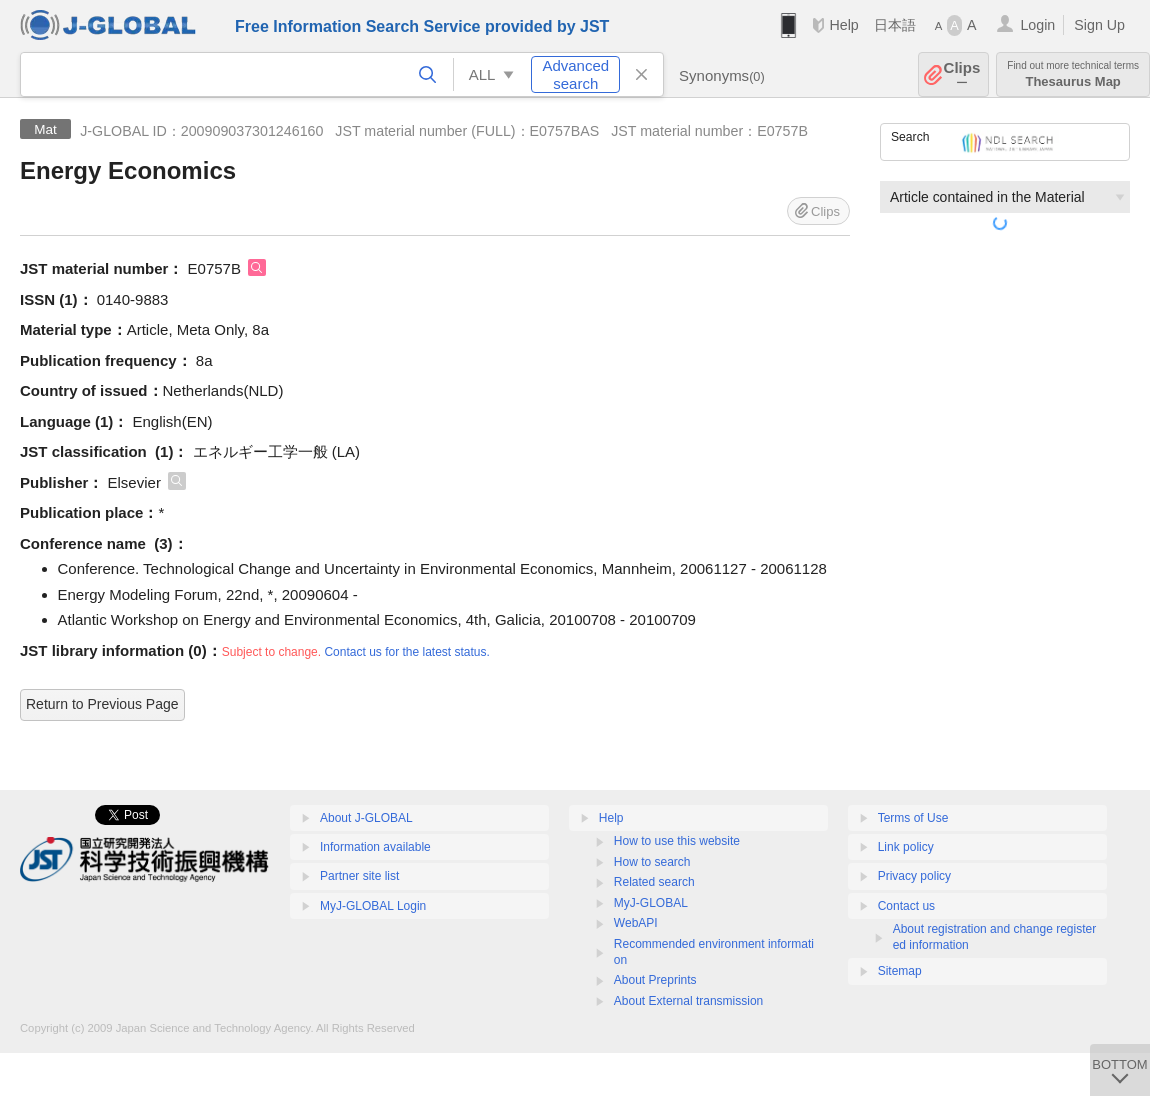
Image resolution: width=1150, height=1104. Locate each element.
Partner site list (359, 876)
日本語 (895, 25)
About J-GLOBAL (366, 818)
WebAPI (636, 923)
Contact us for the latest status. (406, 652)
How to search (652, 862)
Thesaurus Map (1073, 74)
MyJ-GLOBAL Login (373, 906)
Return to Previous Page (102, 704)
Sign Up (1099, 25)
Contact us (906, 906)
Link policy (906, 847)
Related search (654, 882)
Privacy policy (914, 876)
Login (1037, 25)
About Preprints (655, 980)
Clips (962, 74)
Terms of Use (913, 818)
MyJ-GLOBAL (651, 903)
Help (843, 25)
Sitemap (900, 971)
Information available (375, 847)
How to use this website (677, 841)
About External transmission (688, 1001)
